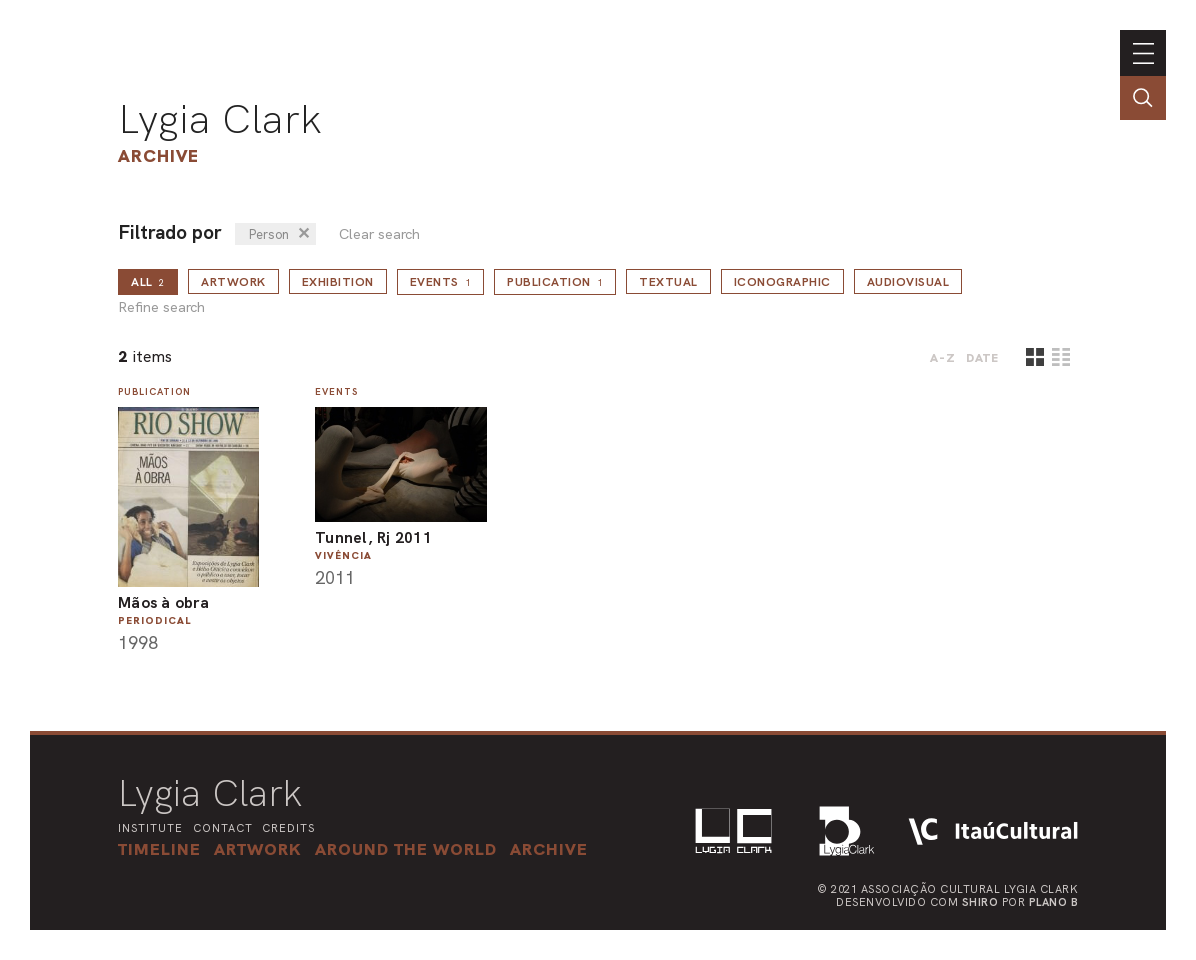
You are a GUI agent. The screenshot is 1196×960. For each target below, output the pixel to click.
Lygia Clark (220, 119)
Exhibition (338, 282)
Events (441, 282)
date (982, 358)
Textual (668, 282)
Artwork (233, 282)
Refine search (161, 307)
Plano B (1054, 902)
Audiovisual (908, 282)
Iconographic (782, 282)
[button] (406, 849)
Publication (555, 282)
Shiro (980, 902)
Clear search (379, 234)
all (148, 282)
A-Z (943, 358)
